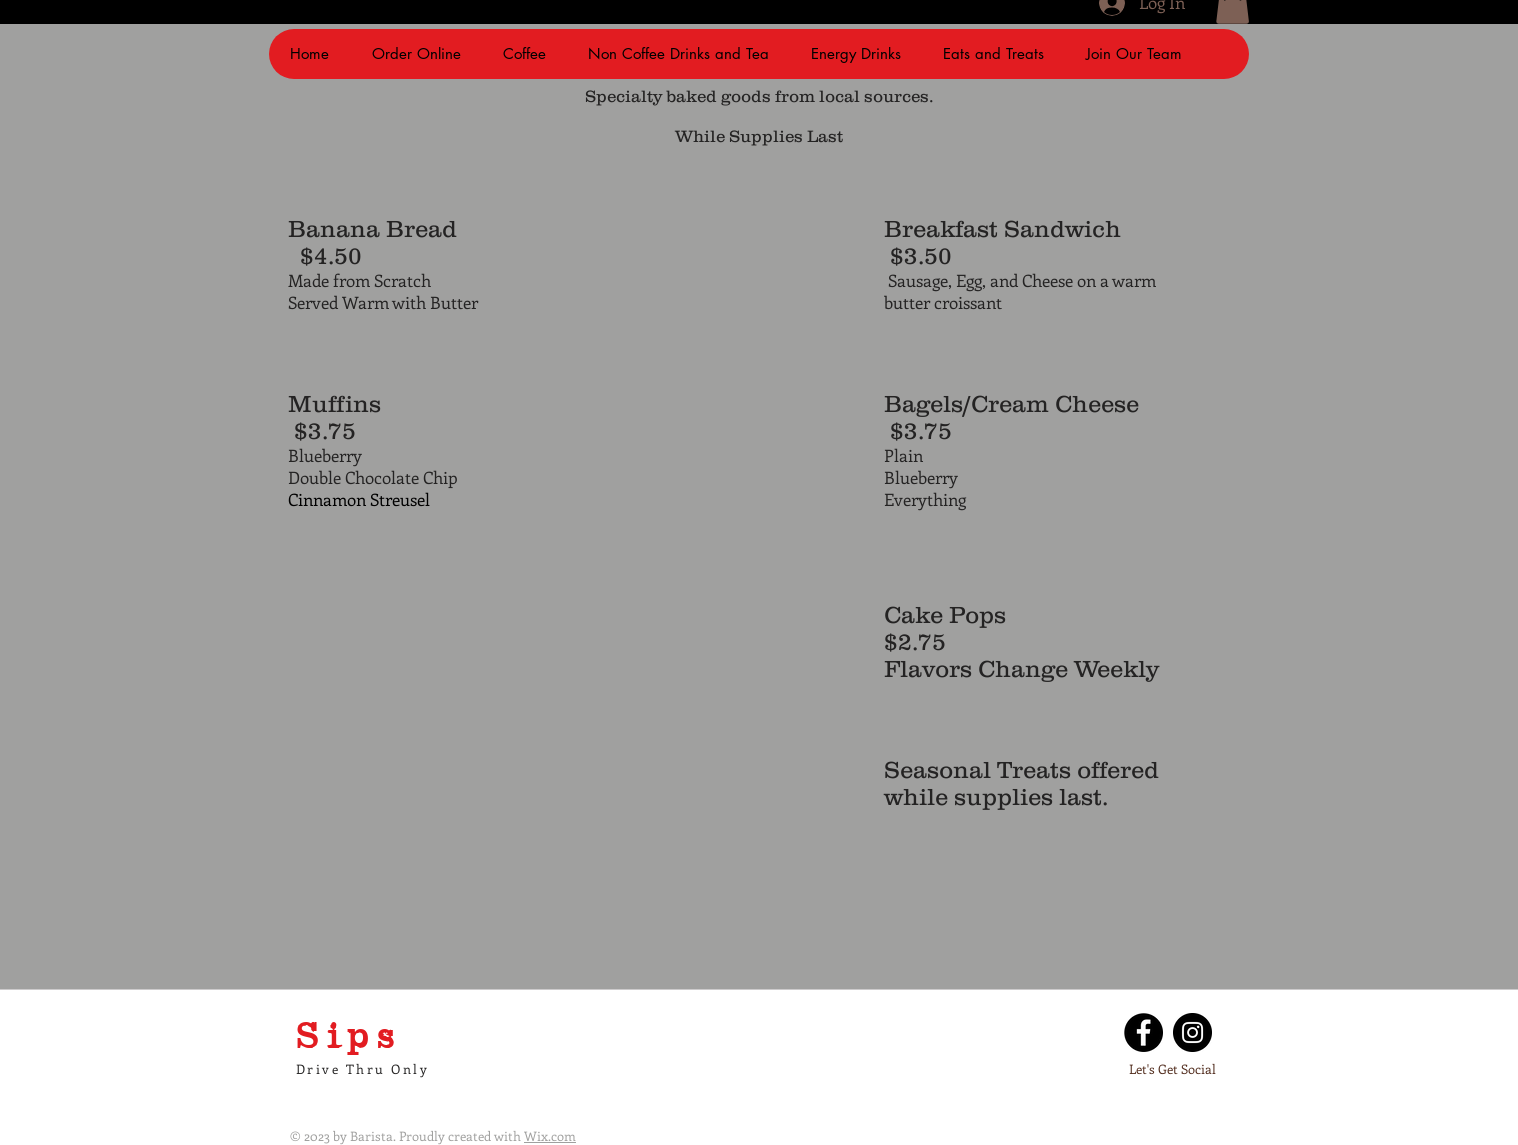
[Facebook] (1143, 1032)
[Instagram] (1192, 1032)
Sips (349, 1034)
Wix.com (550, 1135)
